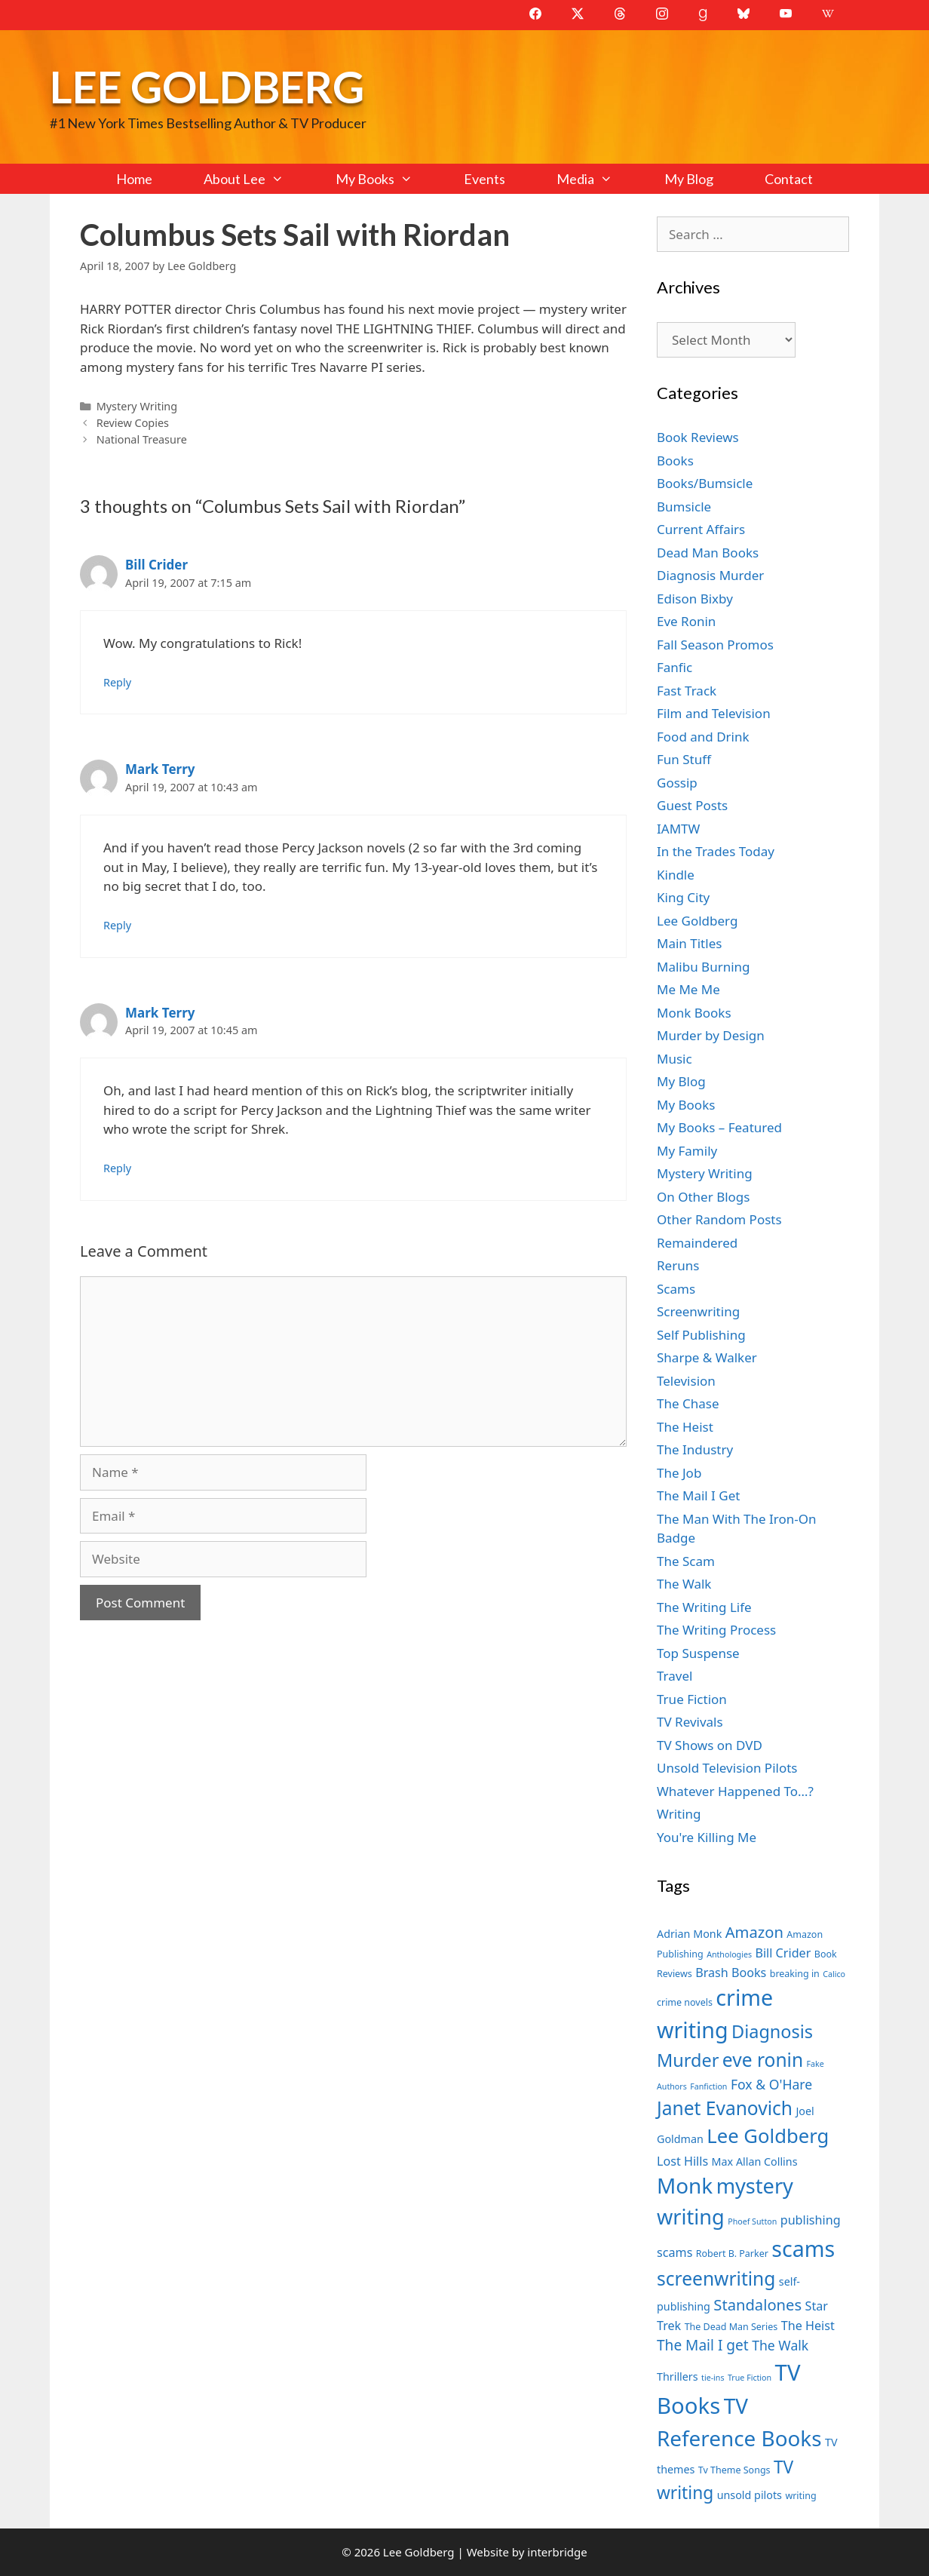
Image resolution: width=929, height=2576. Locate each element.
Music (674, 1058)
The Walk (684, 1583)
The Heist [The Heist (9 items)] (808, 2325)
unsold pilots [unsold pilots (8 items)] (749, 2495)
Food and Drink (703, 736)
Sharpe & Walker (707, 1357)
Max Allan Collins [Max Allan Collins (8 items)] (755, 2161)
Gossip (677, 782)
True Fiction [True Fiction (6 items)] (749, 2377)
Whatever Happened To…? (735, 1791)
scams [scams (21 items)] (803, 2248)
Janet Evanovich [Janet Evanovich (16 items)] (725, 2107)
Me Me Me (688, 989)
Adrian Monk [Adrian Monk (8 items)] (689, 1934)
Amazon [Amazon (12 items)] (754, 1931)
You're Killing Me (706, 1837)
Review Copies (133, 423)
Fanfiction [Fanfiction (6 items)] (708, 2086)
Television (686, 1380)
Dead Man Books (708, 552)
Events (484, 178)
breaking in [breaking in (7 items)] (795, 1973)
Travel (674, 1675)
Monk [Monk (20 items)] (685, 2185)
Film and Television (714, 713)
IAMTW (678, 828)
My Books (387, 179)
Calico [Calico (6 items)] (834, 1974)
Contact (789, 178)
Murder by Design (711, 1035)
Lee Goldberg (207, 86)
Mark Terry (160, 769)
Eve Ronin (686, 621)
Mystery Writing (137, 406)
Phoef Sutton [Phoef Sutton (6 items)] (752, 2221)
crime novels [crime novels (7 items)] (685, 2002)
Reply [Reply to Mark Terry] (117, 925)
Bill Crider (156, 564)
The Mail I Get (698, 1495)
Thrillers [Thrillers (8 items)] (677, 2376)
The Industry (695, 1449)
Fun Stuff (684, 759)
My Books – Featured (719, 1127)
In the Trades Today (715, 851)
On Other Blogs (703, 1196)
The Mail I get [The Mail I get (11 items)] (703, 2345)
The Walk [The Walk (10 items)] (780, 2345)
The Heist (685, 1426)
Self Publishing (701, 1334)
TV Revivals (690, 1721)
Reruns (678, 1265)
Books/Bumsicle (705, 483)
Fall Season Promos (715, 644)
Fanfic (674, 667)
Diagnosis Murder (710, 575)
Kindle (675, 874)
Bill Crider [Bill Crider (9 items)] (783, 1953)
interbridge (557, 2551)
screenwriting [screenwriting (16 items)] (716, 2278)
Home (134, 178)
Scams (676, 1288)
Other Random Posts (719, 1219)
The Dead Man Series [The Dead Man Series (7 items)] (731, 2326)
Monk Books (694, 1012)
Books (675, 460)
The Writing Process (716, 1629)
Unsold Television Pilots (727, 1767)
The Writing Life (704, 1607)
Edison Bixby (695, 598)
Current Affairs (701, 529)
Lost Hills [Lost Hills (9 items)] (682, 2161)
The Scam (686, 1561)
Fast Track (686, 690)
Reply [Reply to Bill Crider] (117, 682)
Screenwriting (698, 1311)
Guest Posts (692, 805)
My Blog (688, 178)
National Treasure (142, 439)
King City (683, 897)
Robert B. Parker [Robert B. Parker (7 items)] (732, 2253)
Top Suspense (698, 1653)
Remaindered (697, 1242)
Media (597, 179)
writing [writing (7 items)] (800, 2495)
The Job (679, 1472)
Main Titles (689, 943)
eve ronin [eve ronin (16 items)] (762, 2059)
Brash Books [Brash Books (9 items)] (730, 1972)
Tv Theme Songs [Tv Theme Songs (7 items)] (734, 2470)
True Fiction (692, 1699)
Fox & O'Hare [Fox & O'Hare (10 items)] (771, 2084)
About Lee (256, 179)
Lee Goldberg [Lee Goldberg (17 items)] (768, 2136)
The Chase (688, 1403)
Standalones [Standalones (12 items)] (757, 2304)
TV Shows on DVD (709, 1745)
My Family (687, 1150)
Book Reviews (698, 437)
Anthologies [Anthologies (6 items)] (729, 1954)
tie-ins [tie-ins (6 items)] (712, 2377)
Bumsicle (684, 506)
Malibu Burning (703, 966)
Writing (679, 1813)
